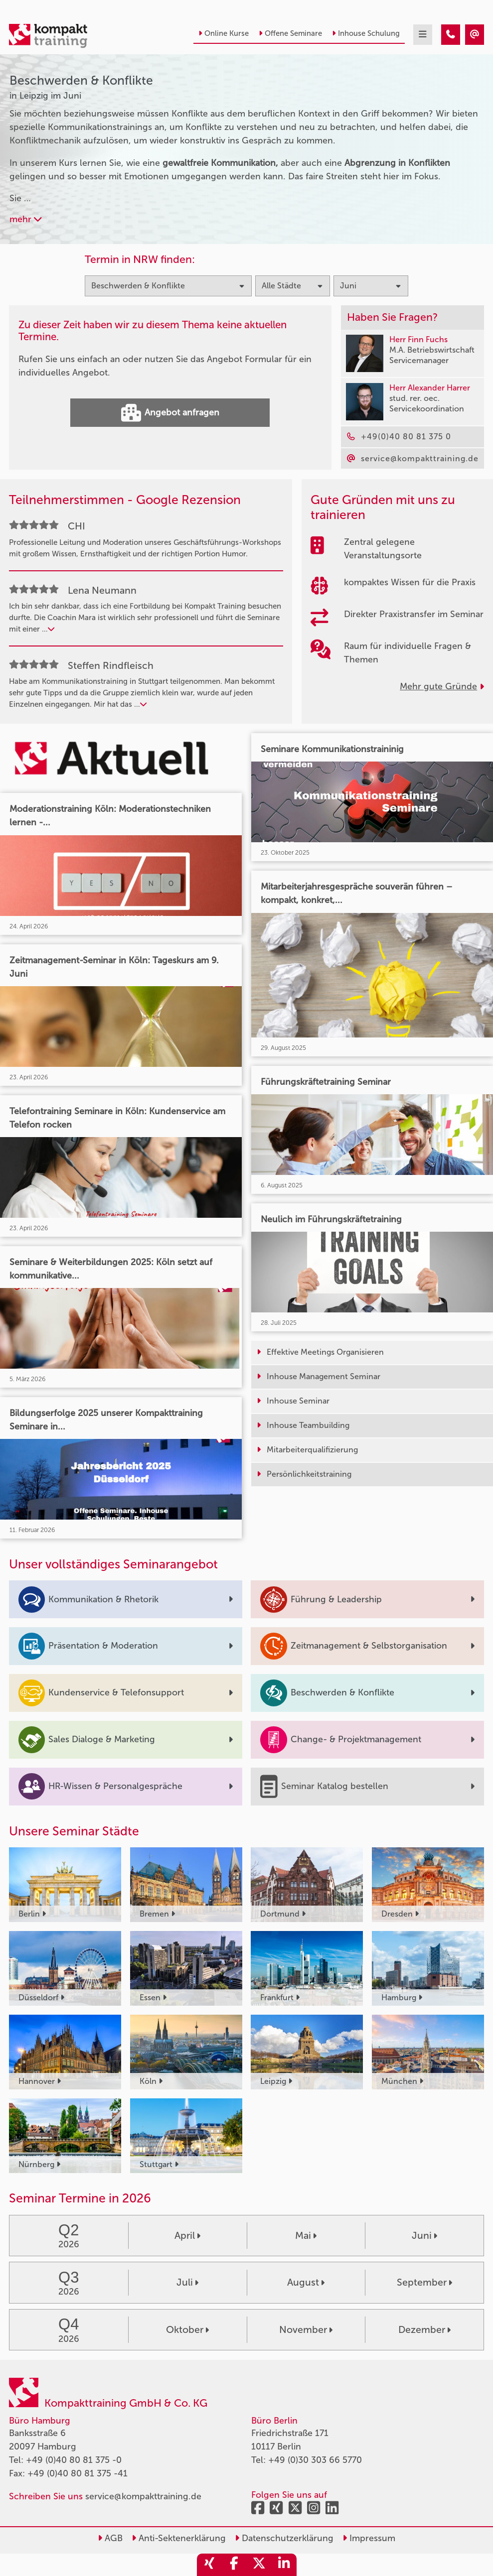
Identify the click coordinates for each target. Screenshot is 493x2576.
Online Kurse (223, 33)
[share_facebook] (234, 2565)
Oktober (187, 2329)
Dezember (424, 2329)
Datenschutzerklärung (284, 2538)
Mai (306, 2235)
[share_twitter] (259, 2565)
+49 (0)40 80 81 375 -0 (74, 2459)
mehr (25, 219)
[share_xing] (209, 2565)
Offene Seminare (290, 33)
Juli (187, 2282)
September (424, 2282)
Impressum (368, 2538)
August (306, 2282)
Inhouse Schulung (366, 33)
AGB (110, 2538)
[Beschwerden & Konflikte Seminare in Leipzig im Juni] (450, 34)
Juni (424, 2235)
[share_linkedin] (284, 2565)
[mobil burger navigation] (422, 34)
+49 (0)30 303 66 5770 (315, 2459)
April (187, 2235)
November (305, 2329)
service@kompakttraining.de (143, 2496)
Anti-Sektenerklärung (179, 2538)
